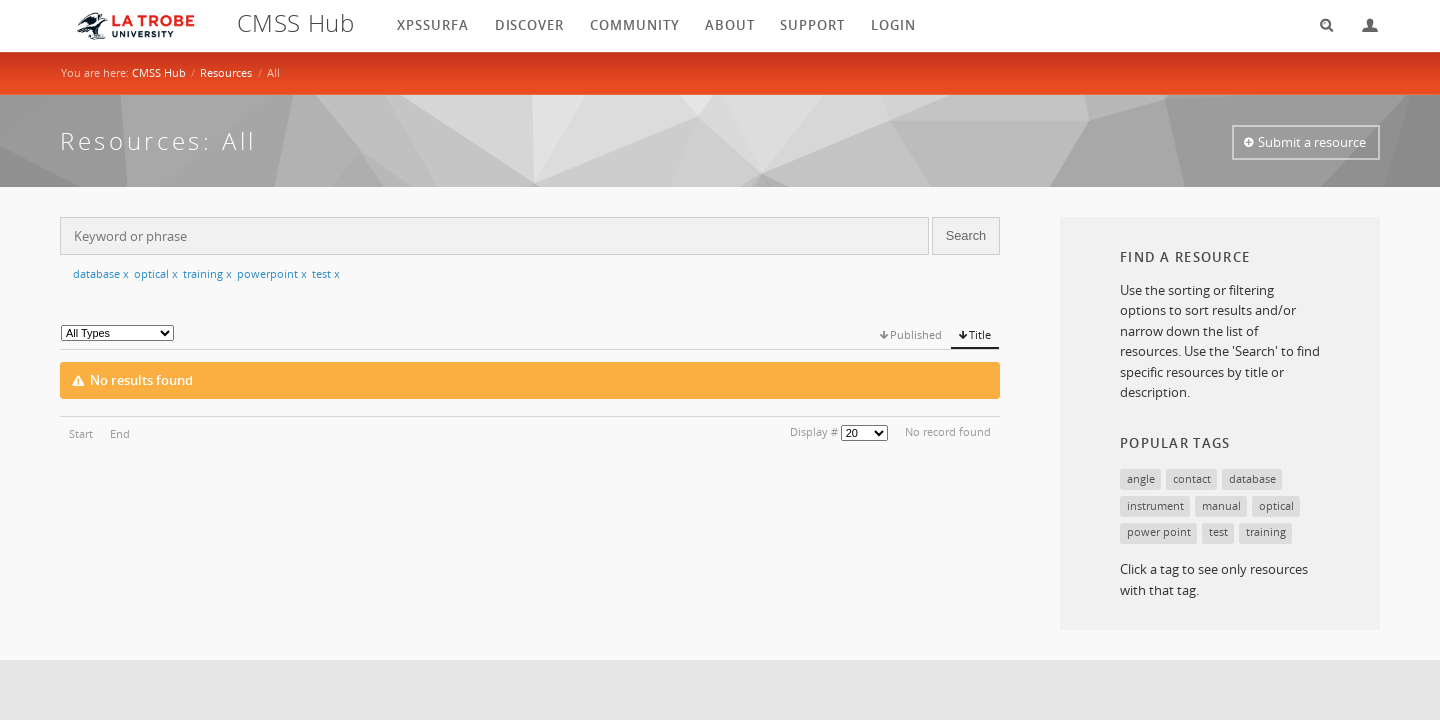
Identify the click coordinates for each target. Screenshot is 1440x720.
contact (1192, 478)
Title (980, 334)
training (207, 273)
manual (1221, 505)
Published (916, 334)
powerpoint (272, 273)
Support (812, 25)
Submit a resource (1312, 142)
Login (1362, 25)
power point (1159, 531)
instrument (1155, 505)
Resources (226, 72)
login (893, 25)
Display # (814, 431)
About (730, 25)
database (101, 273)
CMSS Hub (159, 72)
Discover (530, 25)
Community (635, 25)
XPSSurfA (433, 25)
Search (1320, 25)
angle (1141, 478)
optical (156, 273)
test (326, 273)
